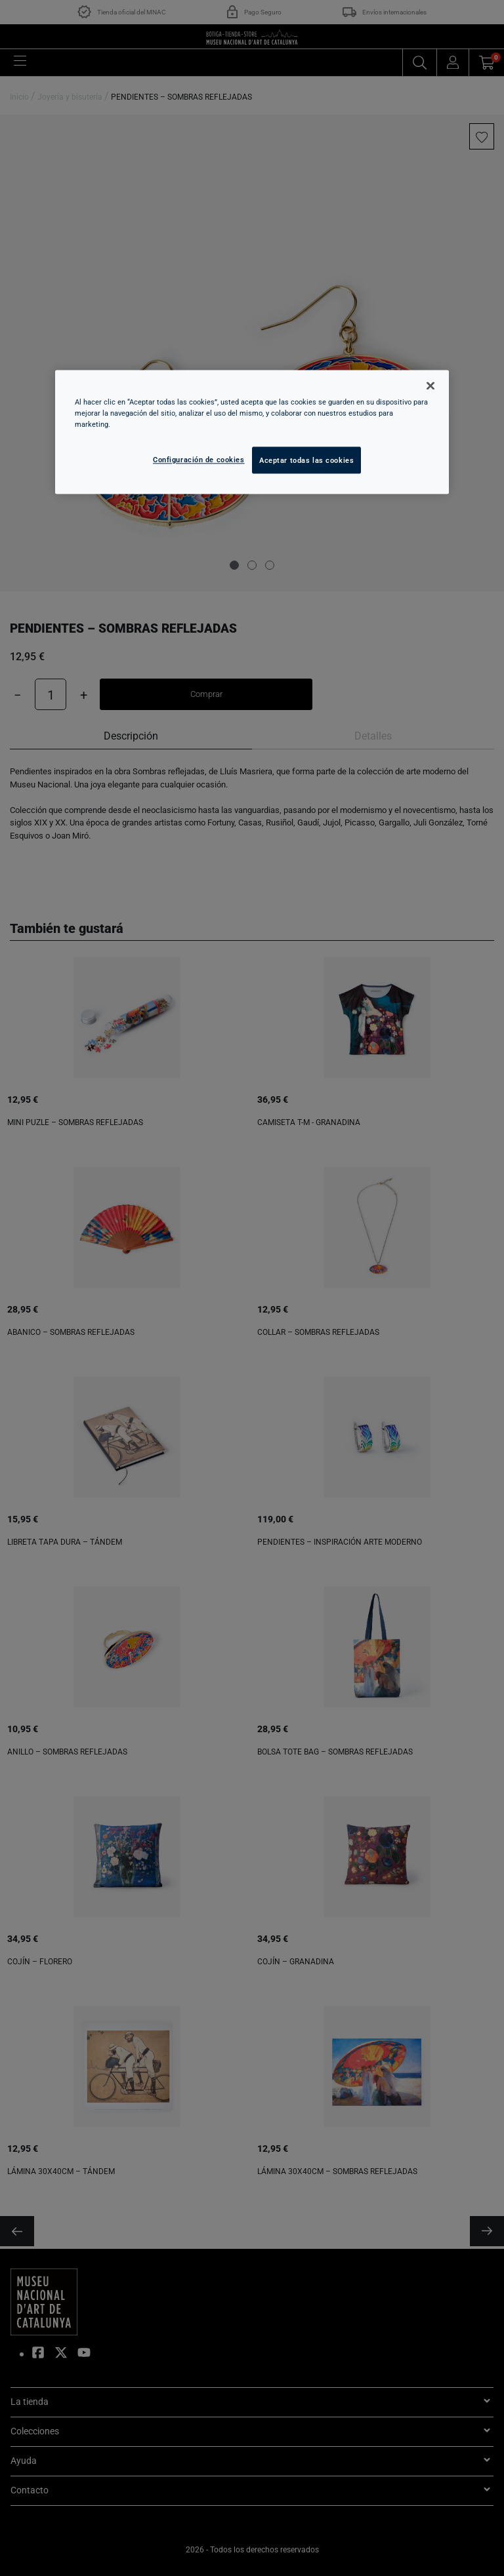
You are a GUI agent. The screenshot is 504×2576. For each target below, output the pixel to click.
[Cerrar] (430, 386)
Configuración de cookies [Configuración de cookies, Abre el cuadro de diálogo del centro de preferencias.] (199, 459)
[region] (252, 432)
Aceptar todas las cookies (306, 460)
